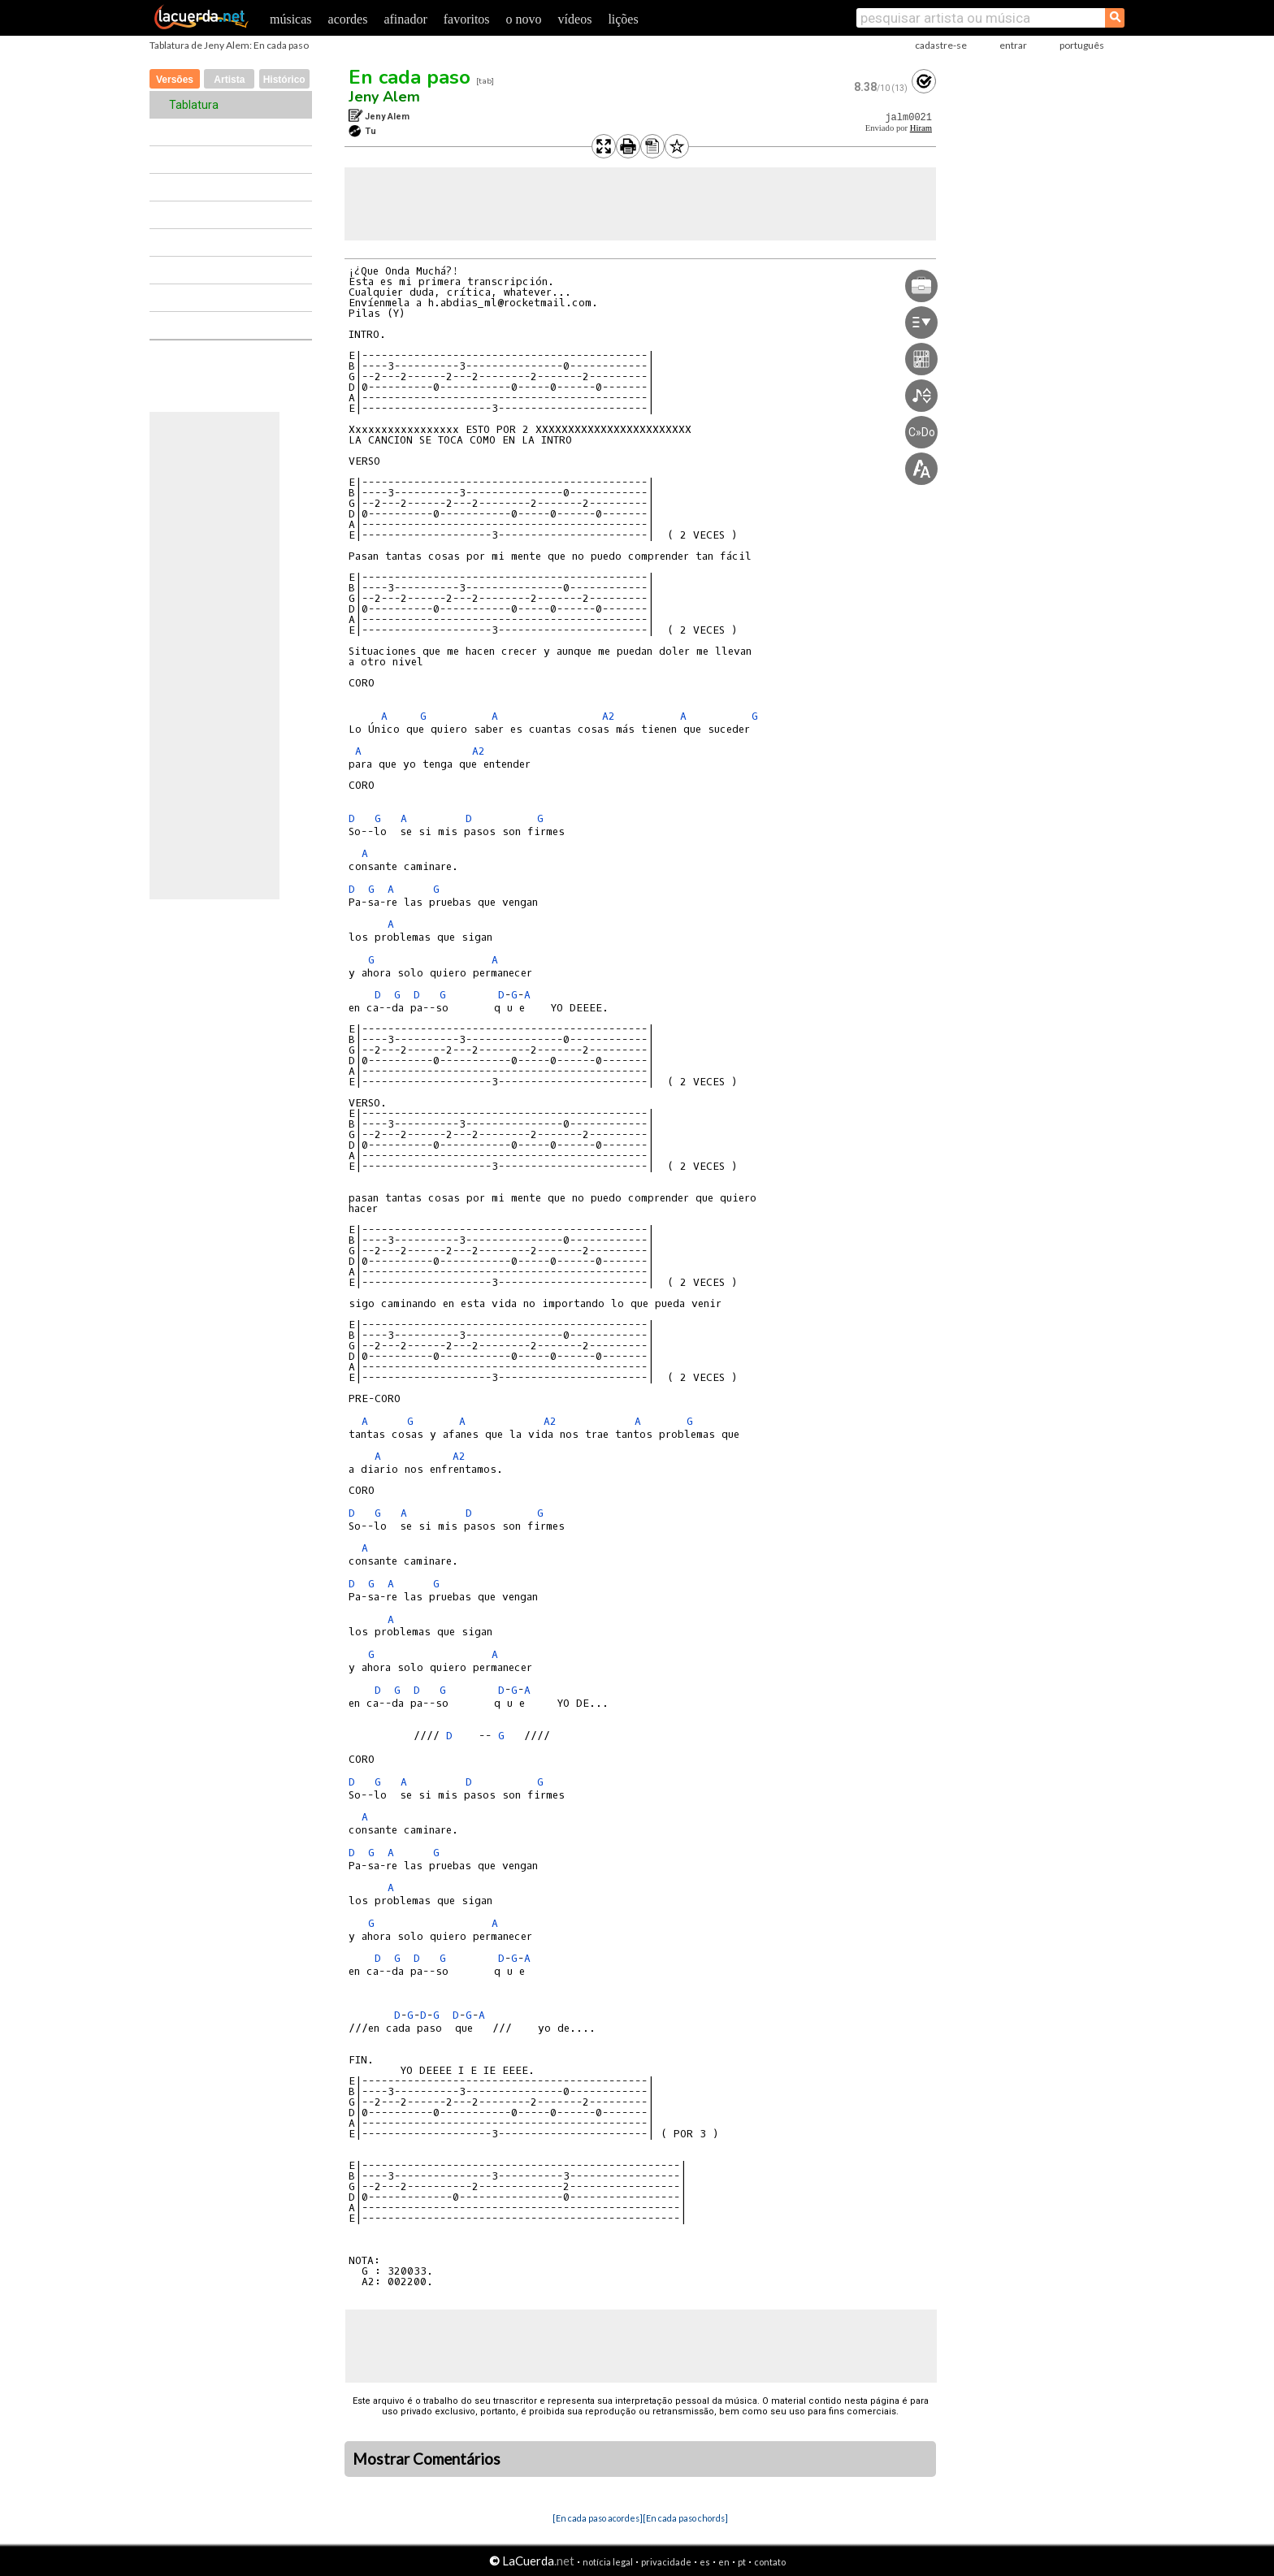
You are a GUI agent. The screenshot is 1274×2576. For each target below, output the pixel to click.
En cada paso (409, 77)
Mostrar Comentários (426, 2459)
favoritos (467, 19)
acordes (348, 19)
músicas (291, 19)
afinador (405, 19)
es (705, 2562)
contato (770, 2562)
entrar (1013, 45)
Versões (174, 79)
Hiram (921, 127)
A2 (608, 716)
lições (623, 19)
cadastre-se (941, 45)
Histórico (284, 79)
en (724, 2562)
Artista (229, 79)
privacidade (666, 2562)
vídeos (575, 19)
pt (742, 2562)
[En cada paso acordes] (597, 2518)
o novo (524, 19)
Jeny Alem (384, 96)
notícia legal (608, 2562)
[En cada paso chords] (685, 2518)
